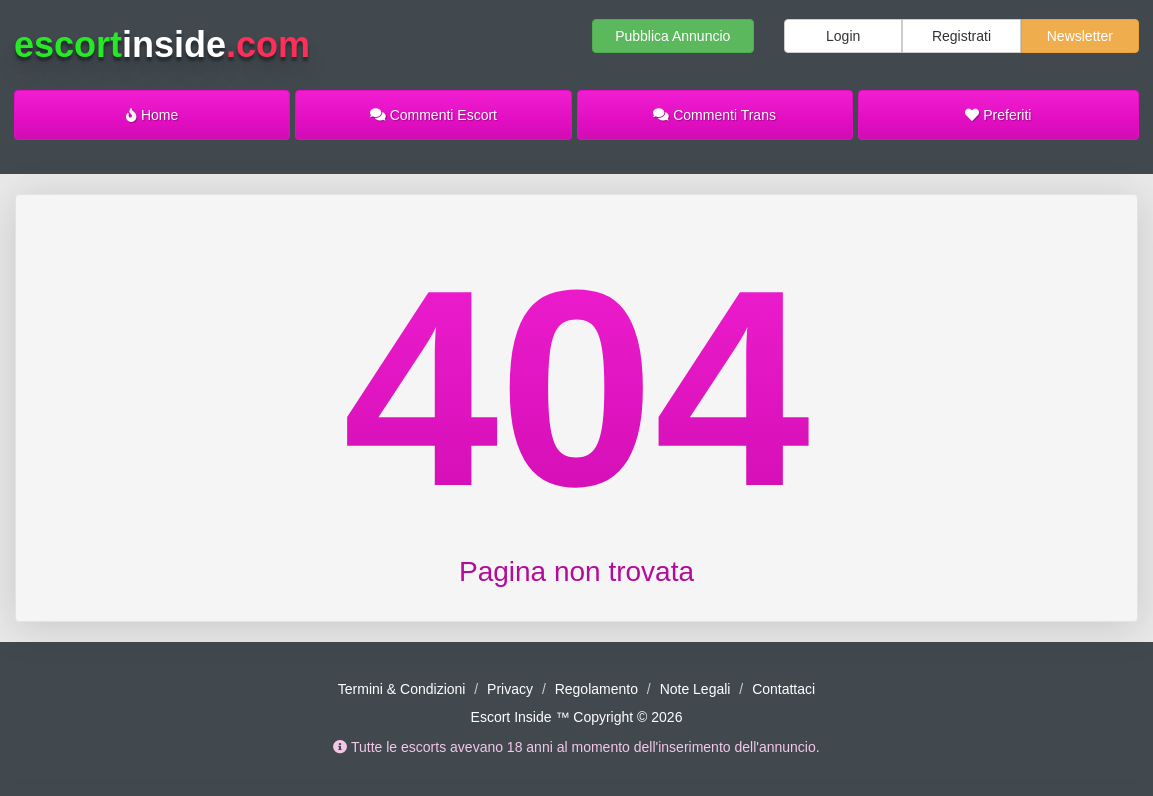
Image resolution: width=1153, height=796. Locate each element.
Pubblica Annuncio (672, 36)
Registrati (961, 36)
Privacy (510, 689)
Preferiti (998, 115)
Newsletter (1080, 36)
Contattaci (783, 689)
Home (152, 115)
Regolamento (596, 689)
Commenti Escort (433, 115)
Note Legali (695, 689)
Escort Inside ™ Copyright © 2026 (577, 717)
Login (843, 36)
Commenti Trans (714, 115)
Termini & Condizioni (402, 689)
